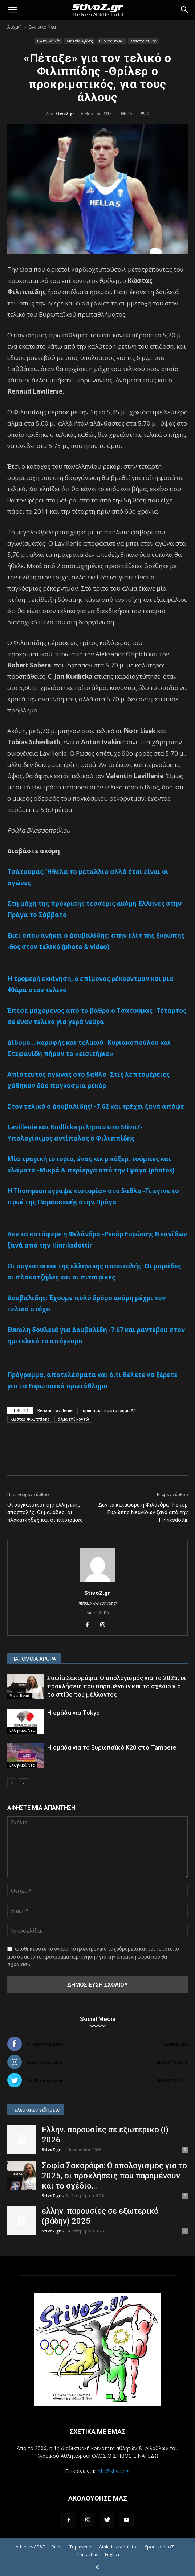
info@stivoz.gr (113, 2471)
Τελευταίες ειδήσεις (36, 2110)
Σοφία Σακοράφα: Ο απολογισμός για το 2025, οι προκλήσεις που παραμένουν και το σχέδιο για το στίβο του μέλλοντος (116, 1686)
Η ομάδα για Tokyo (73, 1712)
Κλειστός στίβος (143, 41)
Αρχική (14, 27)
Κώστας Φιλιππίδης (30, 1419)
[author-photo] (97, 1582)
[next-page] (23, 1782)
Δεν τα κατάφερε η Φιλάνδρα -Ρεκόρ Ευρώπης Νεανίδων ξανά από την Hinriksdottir (143, 1512)
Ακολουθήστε (172, 2062)
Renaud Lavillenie (55, 1410)
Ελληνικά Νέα (42, 27)
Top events (80, 2547)
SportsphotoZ (159, 2547)
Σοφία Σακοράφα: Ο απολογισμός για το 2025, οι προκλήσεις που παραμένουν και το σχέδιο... (114, 2175)
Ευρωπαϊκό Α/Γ (111, 41)
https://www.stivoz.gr (97, 1603)
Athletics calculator (118, 2547)
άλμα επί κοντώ (73, 1419)
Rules (57, 2547)
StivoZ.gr (64, 113)
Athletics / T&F (30, 2547)
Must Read (19, 1695)
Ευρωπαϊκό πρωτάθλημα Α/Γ (109, 1410)
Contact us (87, 2554)
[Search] (185, 10)
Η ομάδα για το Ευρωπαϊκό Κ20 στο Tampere (111, 1747)
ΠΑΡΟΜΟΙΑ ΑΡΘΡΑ (34, 1659)
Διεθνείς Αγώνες (79, 41)
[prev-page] (11, 1782)
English (112, 2554)
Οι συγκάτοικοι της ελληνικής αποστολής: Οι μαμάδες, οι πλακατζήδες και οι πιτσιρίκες (45, 1512)
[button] (12, 10)
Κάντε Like (176, 2044)
